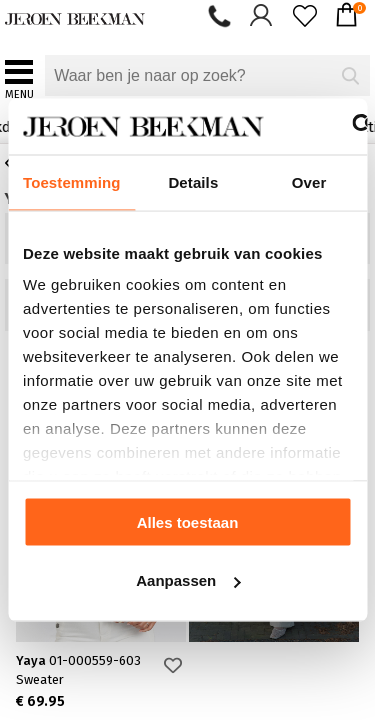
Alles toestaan (188, 521)
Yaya (78, 660)
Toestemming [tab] (72, 181)
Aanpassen (188, 580)
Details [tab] (193, 181)
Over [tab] (309, 181)
